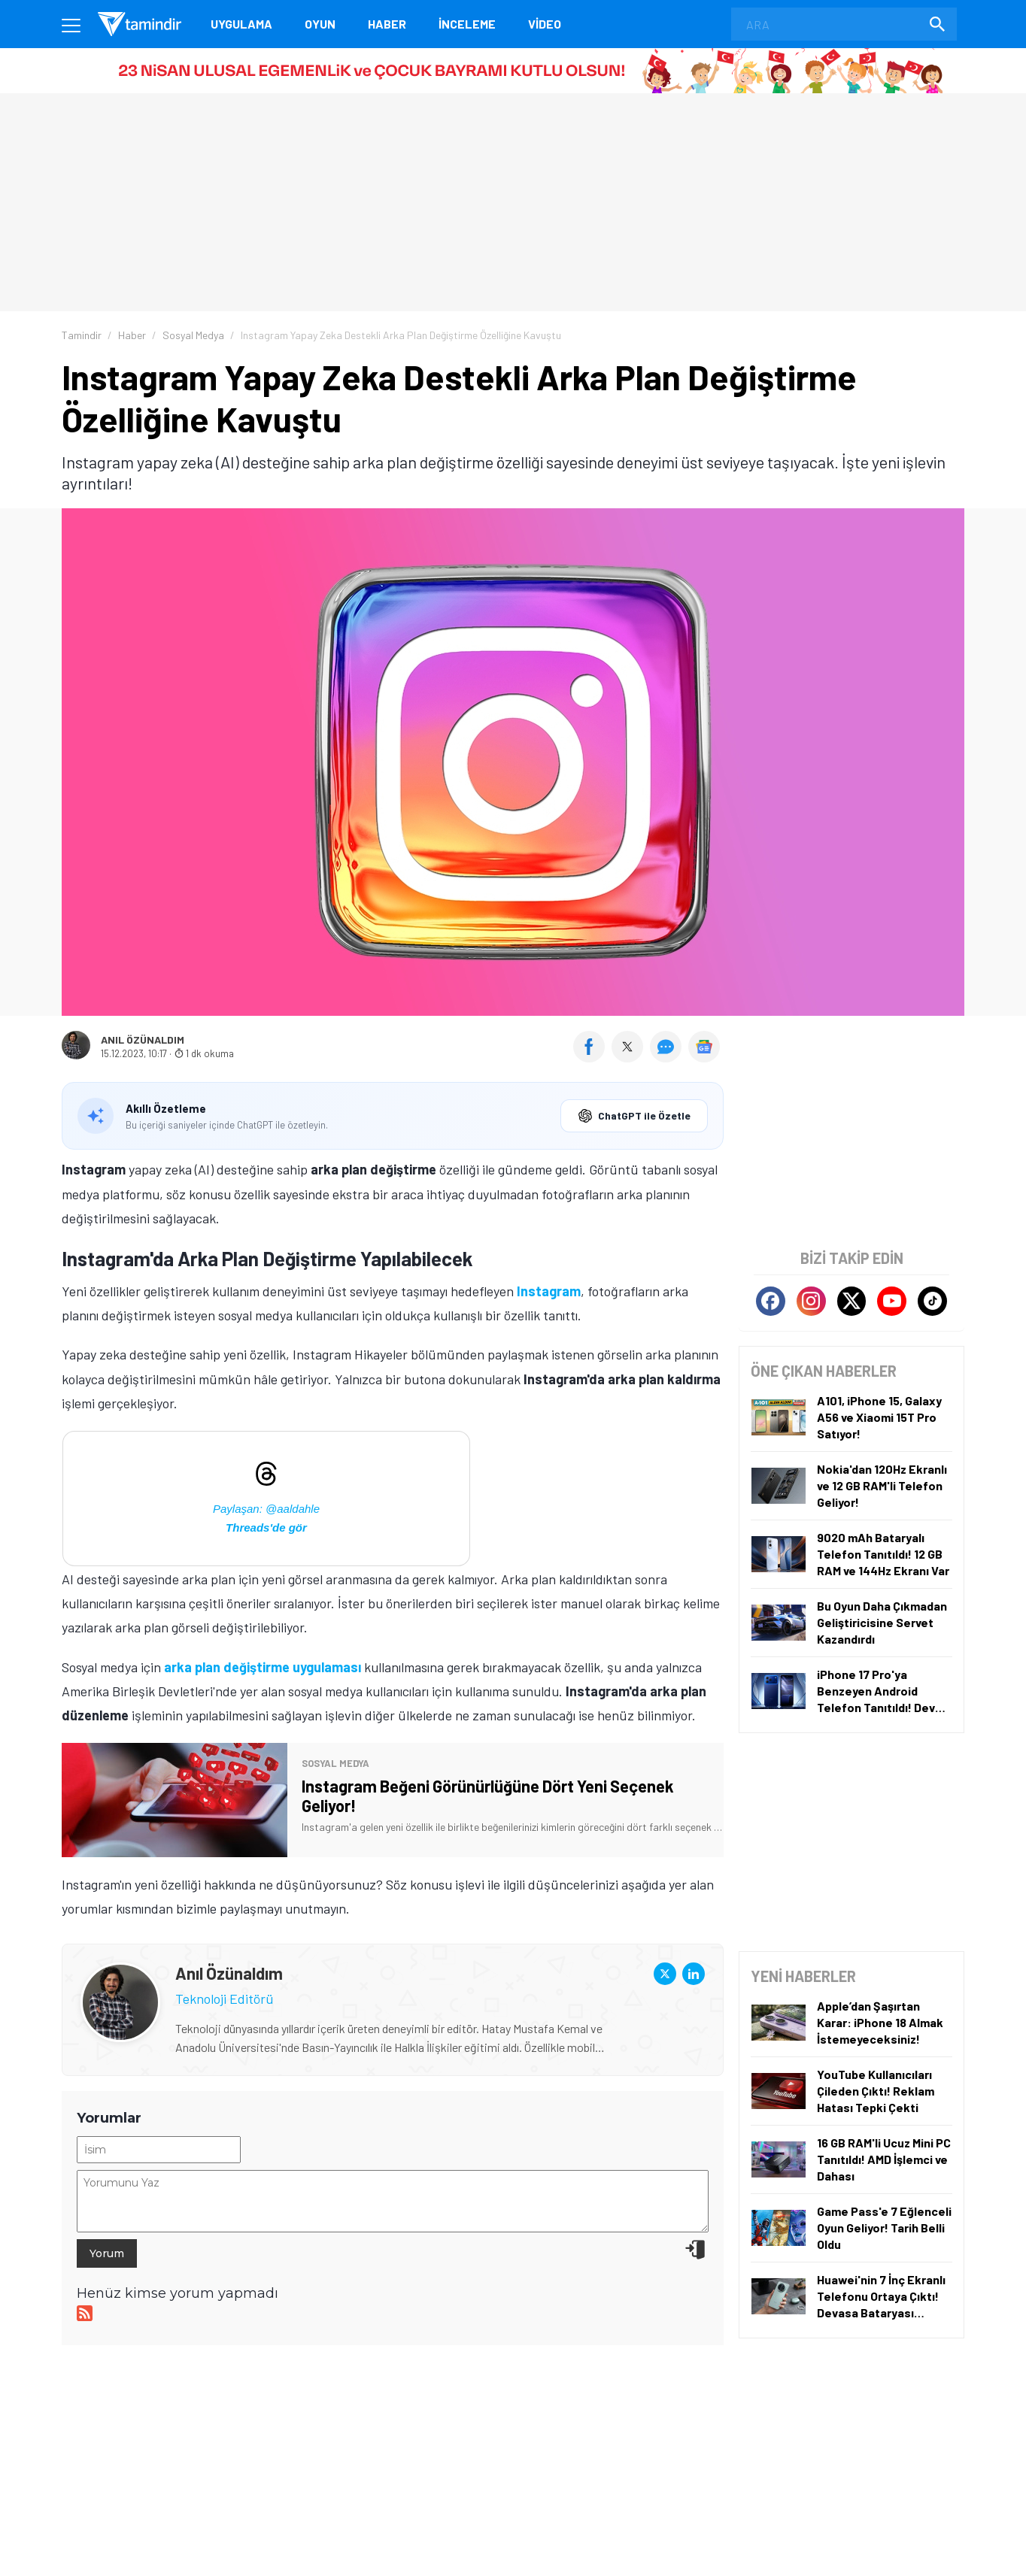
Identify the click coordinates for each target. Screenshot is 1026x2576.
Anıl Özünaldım (142, 1040)
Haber (387, 24)
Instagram (549, 1291)
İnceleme (467, 24)
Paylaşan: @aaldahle (266, 1508)
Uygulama (241, 24)
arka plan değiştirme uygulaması (262, 1667)
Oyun (320, 24)
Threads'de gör (266, 1527)
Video (544, 24)
